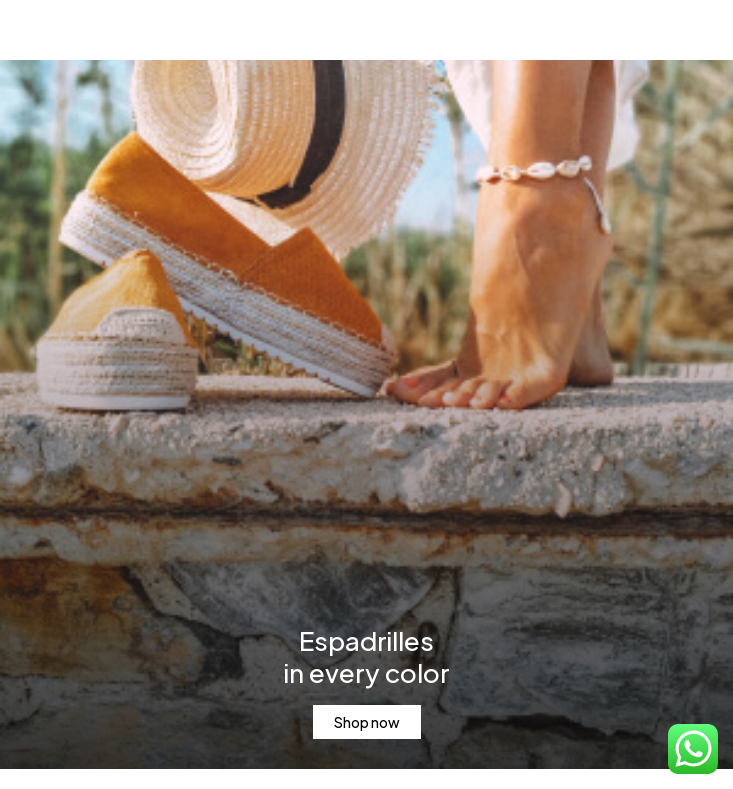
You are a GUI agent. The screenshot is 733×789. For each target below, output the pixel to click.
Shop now (367, 722)
